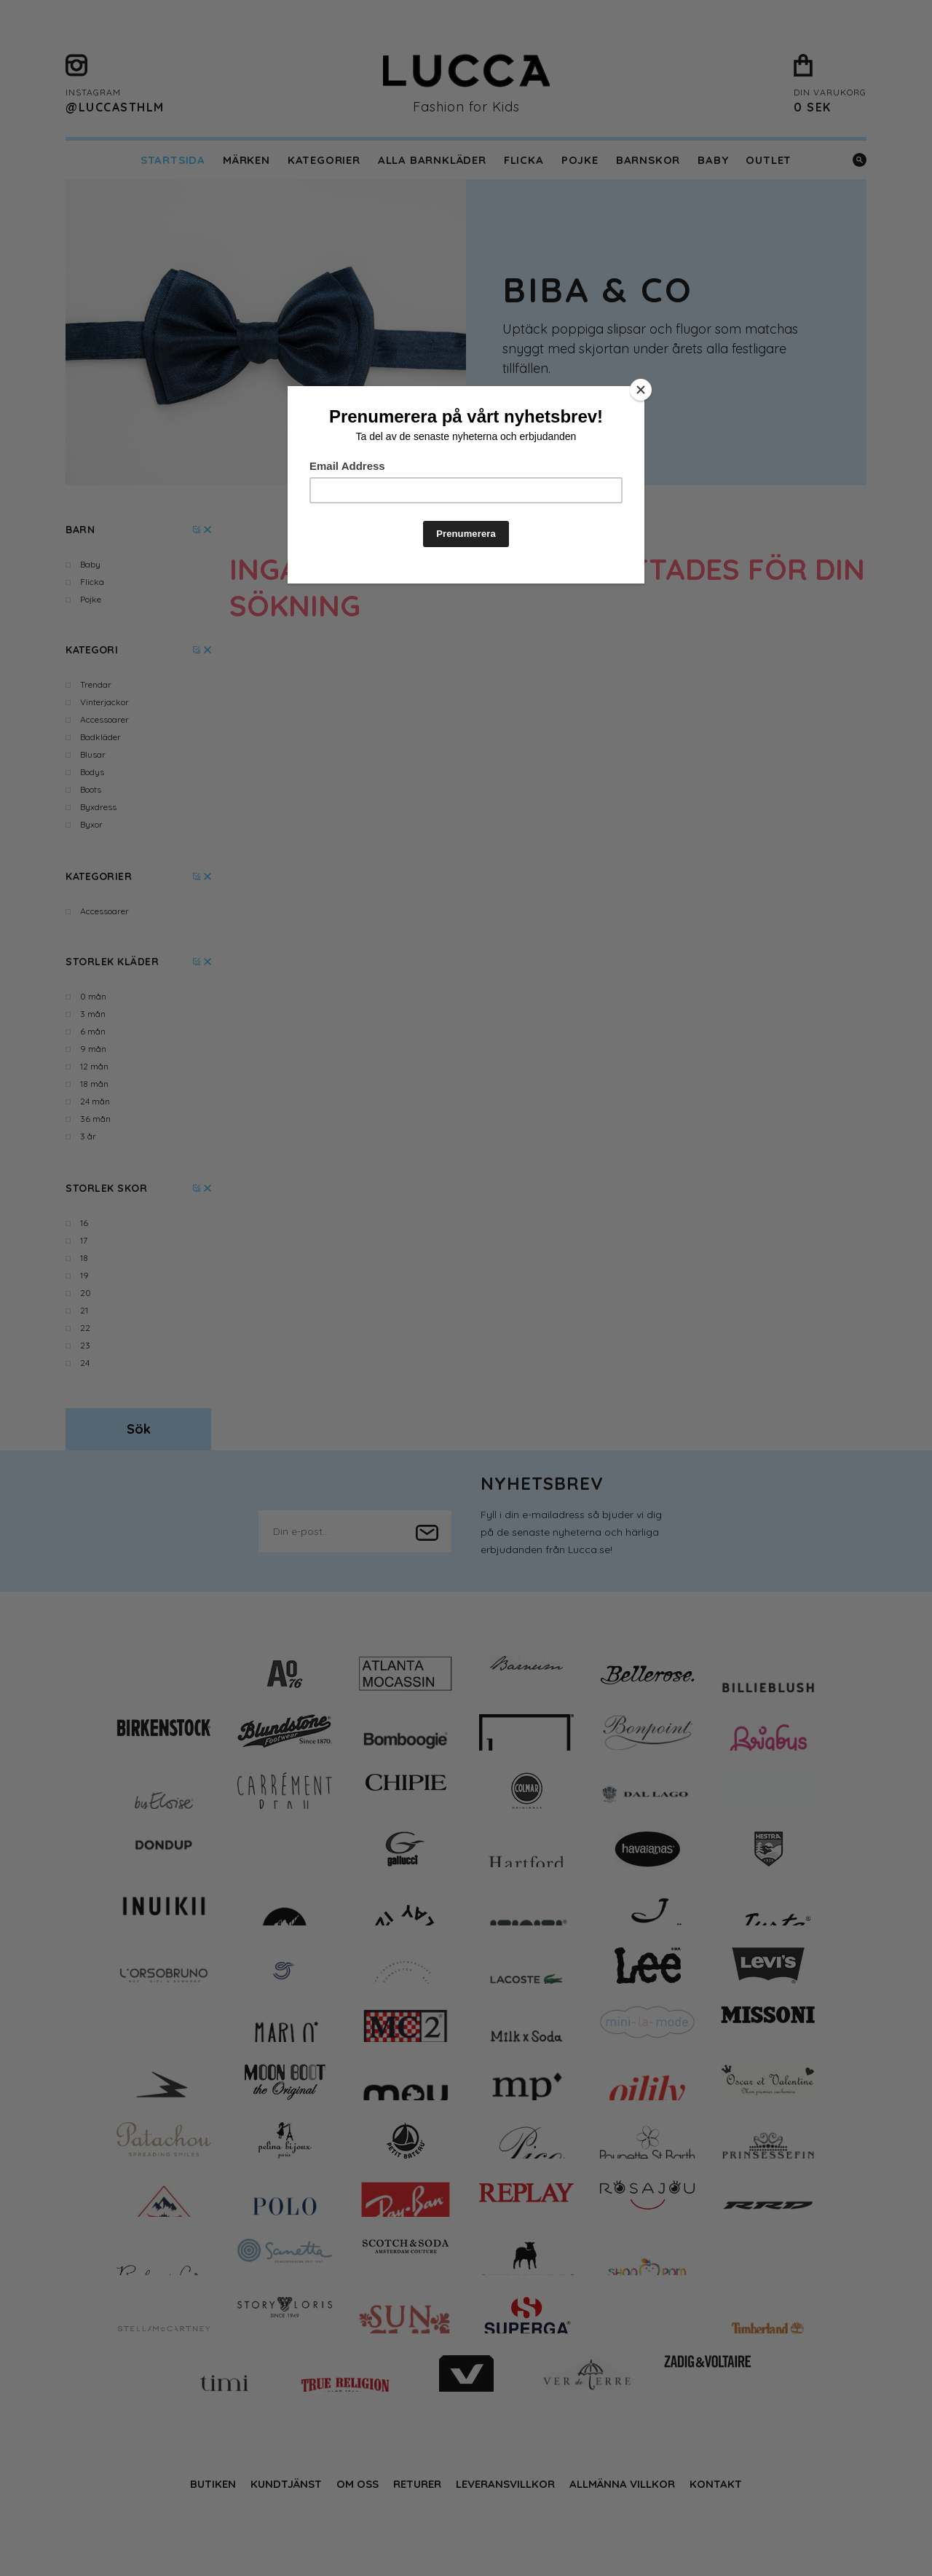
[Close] (641, 390)
